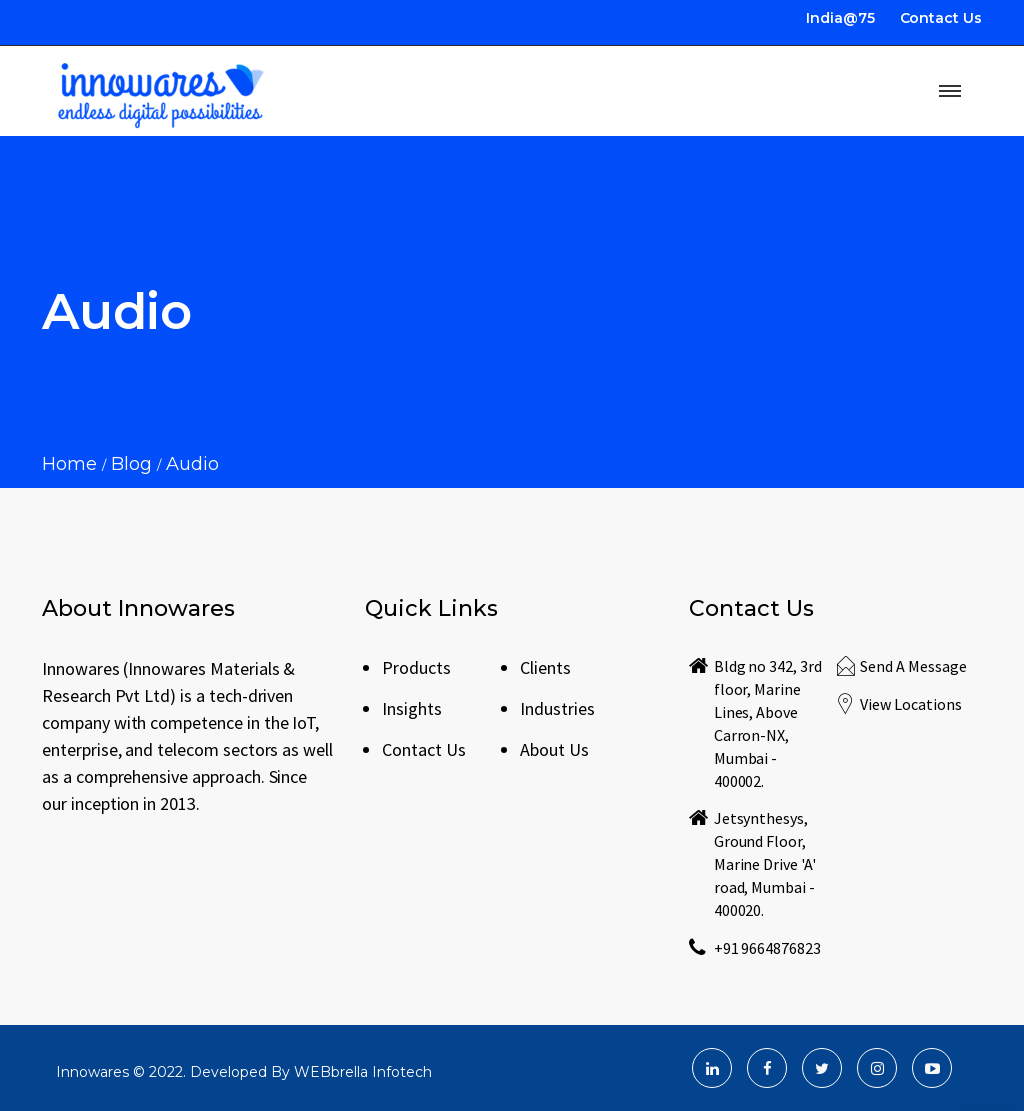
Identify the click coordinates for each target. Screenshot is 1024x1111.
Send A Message (913, 666)
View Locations (910, 704)
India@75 (840, 18)
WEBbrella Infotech (363, 1072)
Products (416, 667)
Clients (545, 667)
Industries (557, 708)
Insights (412, 708)
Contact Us (941, 18)
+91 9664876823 (767, 948)
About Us (554, 749)
